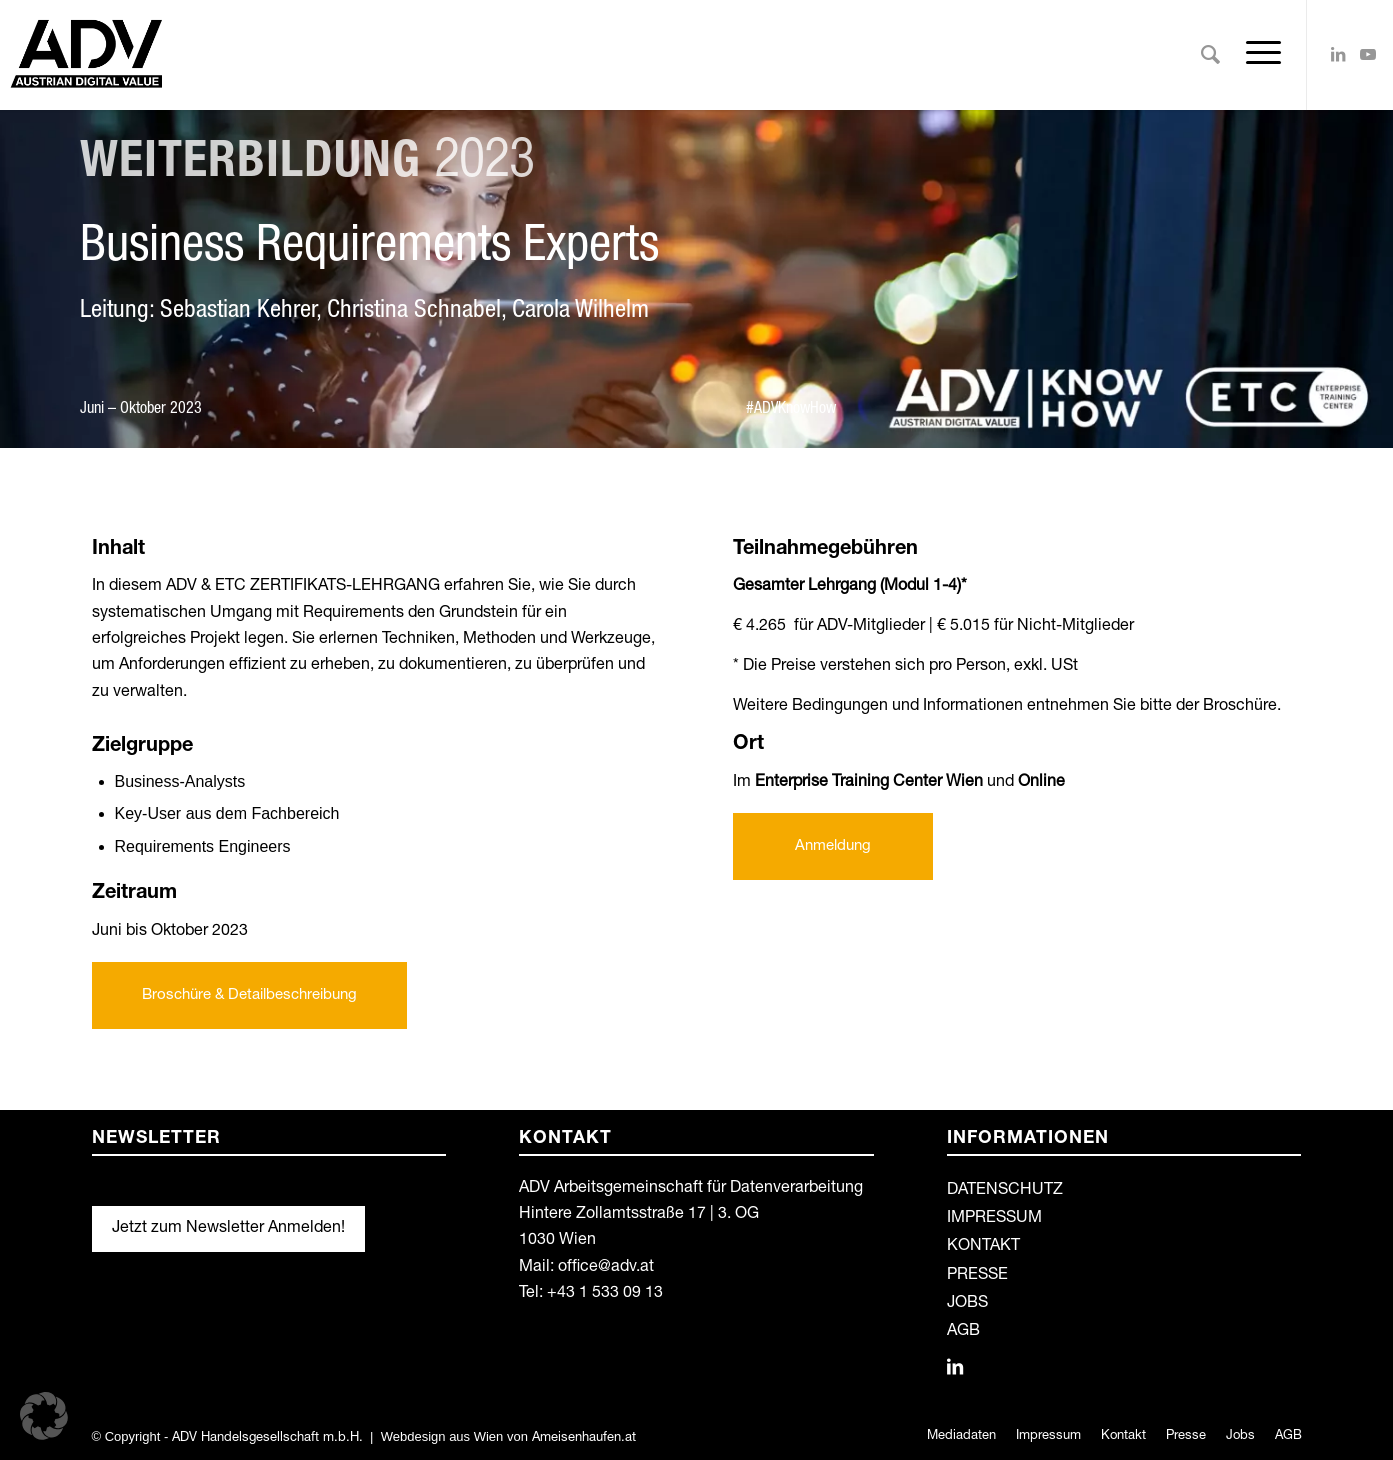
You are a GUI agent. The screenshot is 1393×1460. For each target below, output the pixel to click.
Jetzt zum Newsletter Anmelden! (228, 1229)
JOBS (967, 1304)
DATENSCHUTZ (1005, 1191)
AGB (963, 1332)
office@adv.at (606, 1268)
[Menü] (1257, 55)
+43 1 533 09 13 (605, 1294)
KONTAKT (983, 1247)
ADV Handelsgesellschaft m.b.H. (267, 1438)
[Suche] (1210, 55)
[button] (44, 1416)
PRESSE (977, 1276)
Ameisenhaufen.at (584, 1438)
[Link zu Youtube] (1368, 54)
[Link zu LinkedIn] (1338, 54)
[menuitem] (1210, 55)
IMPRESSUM (994, 1219)
